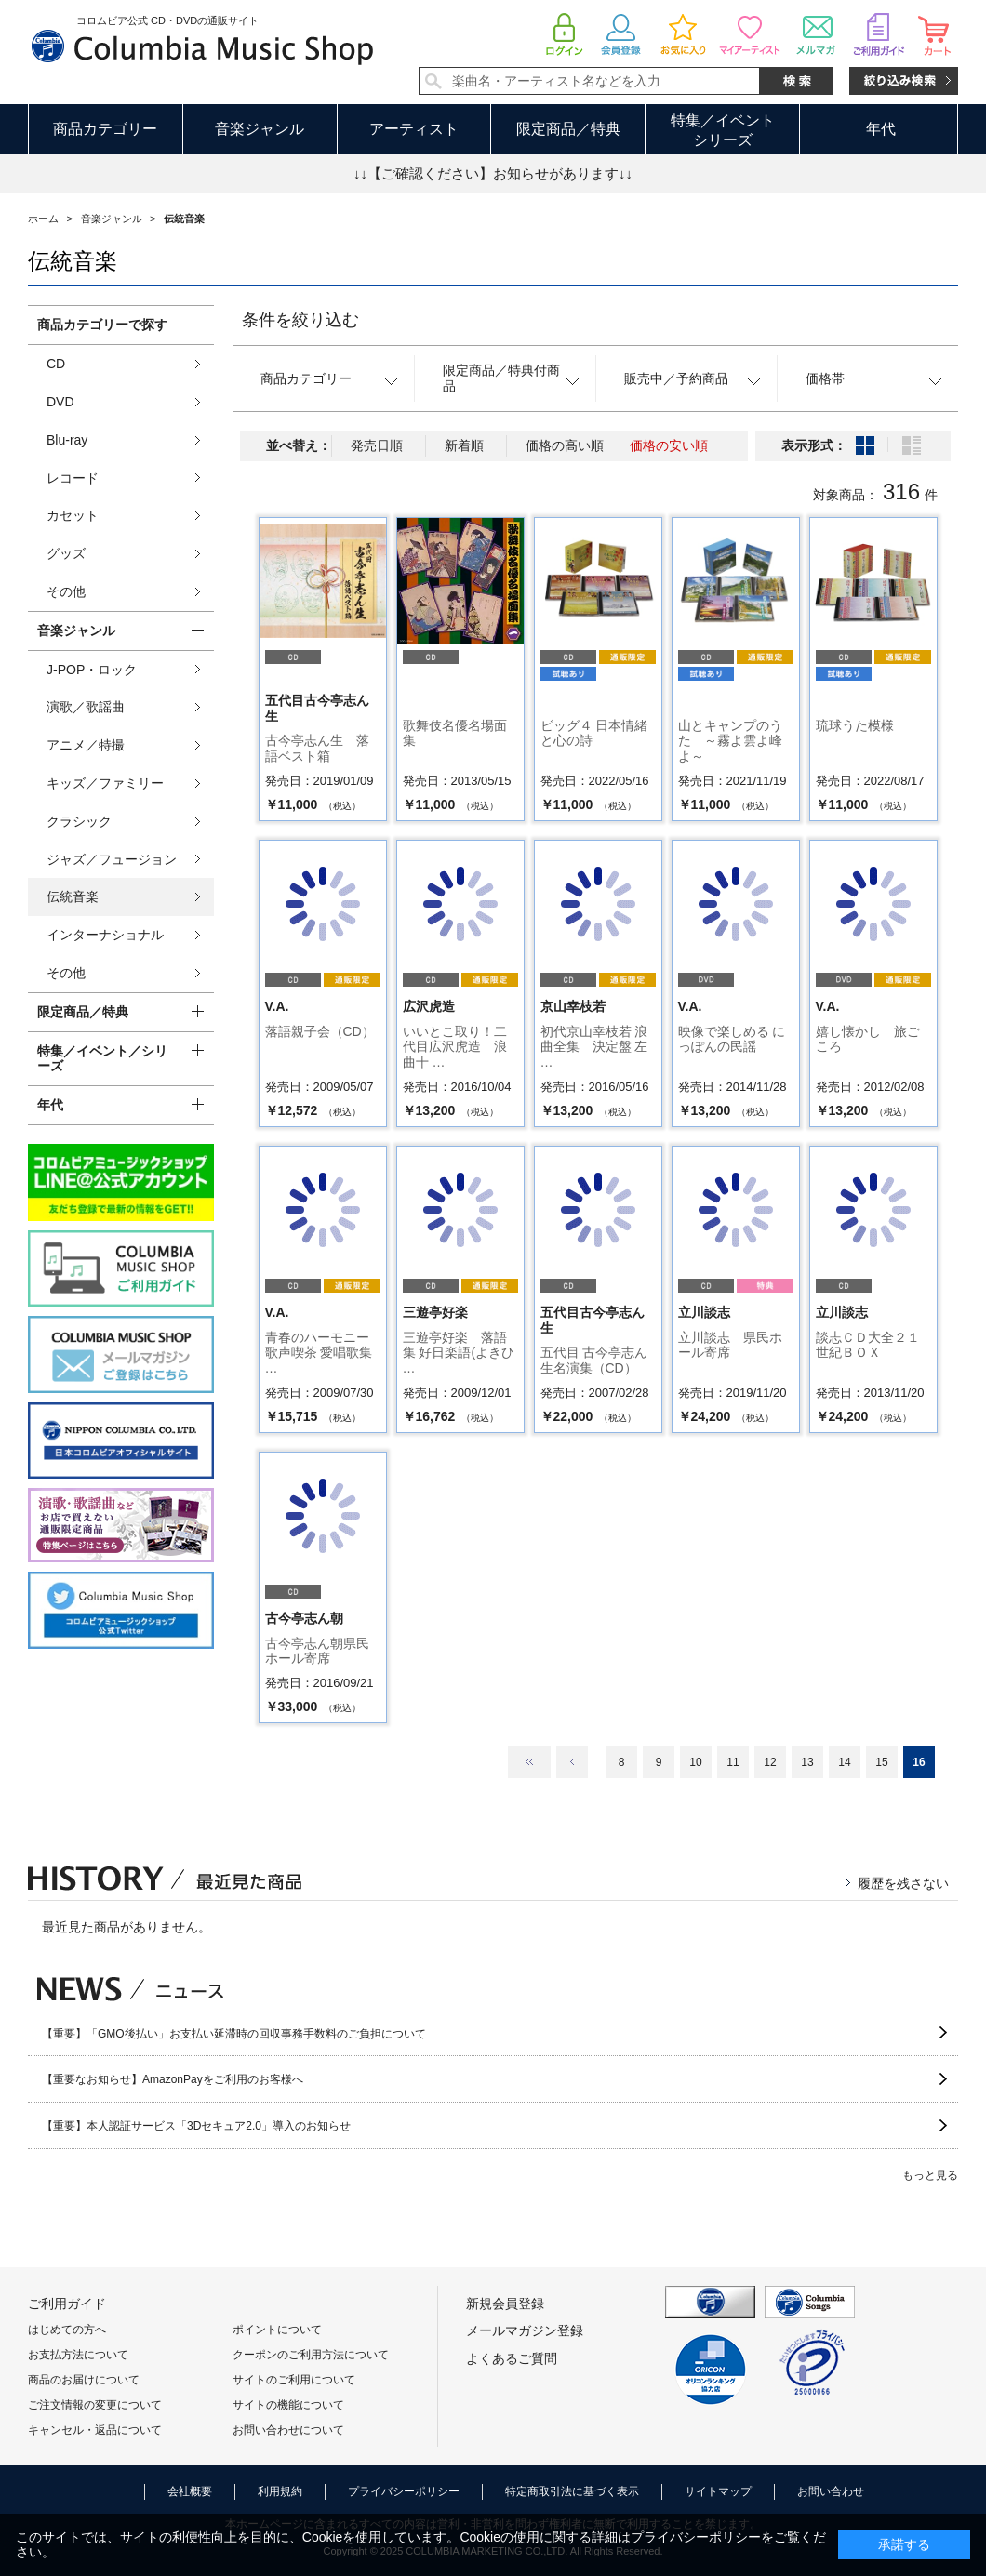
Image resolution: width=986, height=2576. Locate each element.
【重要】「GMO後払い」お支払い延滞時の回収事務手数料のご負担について (234, 2033)
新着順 (464, 445)
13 (807, 1762)
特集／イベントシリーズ (723, 130)
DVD (60, 401)
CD (56, 363)
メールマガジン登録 (524, 2330)
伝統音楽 (73, 896)
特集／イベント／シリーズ (102, 1058)
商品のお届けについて (84, 2379)
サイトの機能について (288, 2404)
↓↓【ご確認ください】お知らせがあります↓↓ (493, 173)
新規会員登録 (505, 2303)
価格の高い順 (565, 445)
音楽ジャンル (259, 129)
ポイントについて (277, 2329)
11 (732, 1762)
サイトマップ (718, 2491)
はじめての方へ (67, 2329)
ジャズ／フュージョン (112, 859)
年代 (881, 129)
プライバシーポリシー (404, 2491)
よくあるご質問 (511, 2358)
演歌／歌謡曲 (86, 706)
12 (770, 1762)
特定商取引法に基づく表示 (572, 2491)
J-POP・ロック (92, 669)
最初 (529, 1762)
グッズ (66, 553)
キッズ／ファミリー (105, 783)
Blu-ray (67, 439)
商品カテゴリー (105, 129)
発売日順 (377, 445)
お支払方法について (78, 2354)
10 (695, 1762)
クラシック (79, 821)
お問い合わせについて (288, 2430)
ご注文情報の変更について (95, 2404)
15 (881, 1762)
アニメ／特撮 (86, 744)
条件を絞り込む (300, 320)
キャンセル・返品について (95, 2430)
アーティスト (414, 129)
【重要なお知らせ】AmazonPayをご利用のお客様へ (172, 2079)
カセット (73, 515)
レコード (73, 478)
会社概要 (189, 2491)
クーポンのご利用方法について (311, 2354)
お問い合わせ (830, 2491)
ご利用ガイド (67, 2303)
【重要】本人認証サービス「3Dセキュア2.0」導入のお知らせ (196, 2125)
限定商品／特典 (568, 129)
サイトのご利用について (294, 2379)
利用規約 (280, 2491)
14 (844, 1762)
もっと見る (930, 2175)
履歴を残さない (903, 1883)
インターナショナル (105, 934)
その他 (66, 591)
